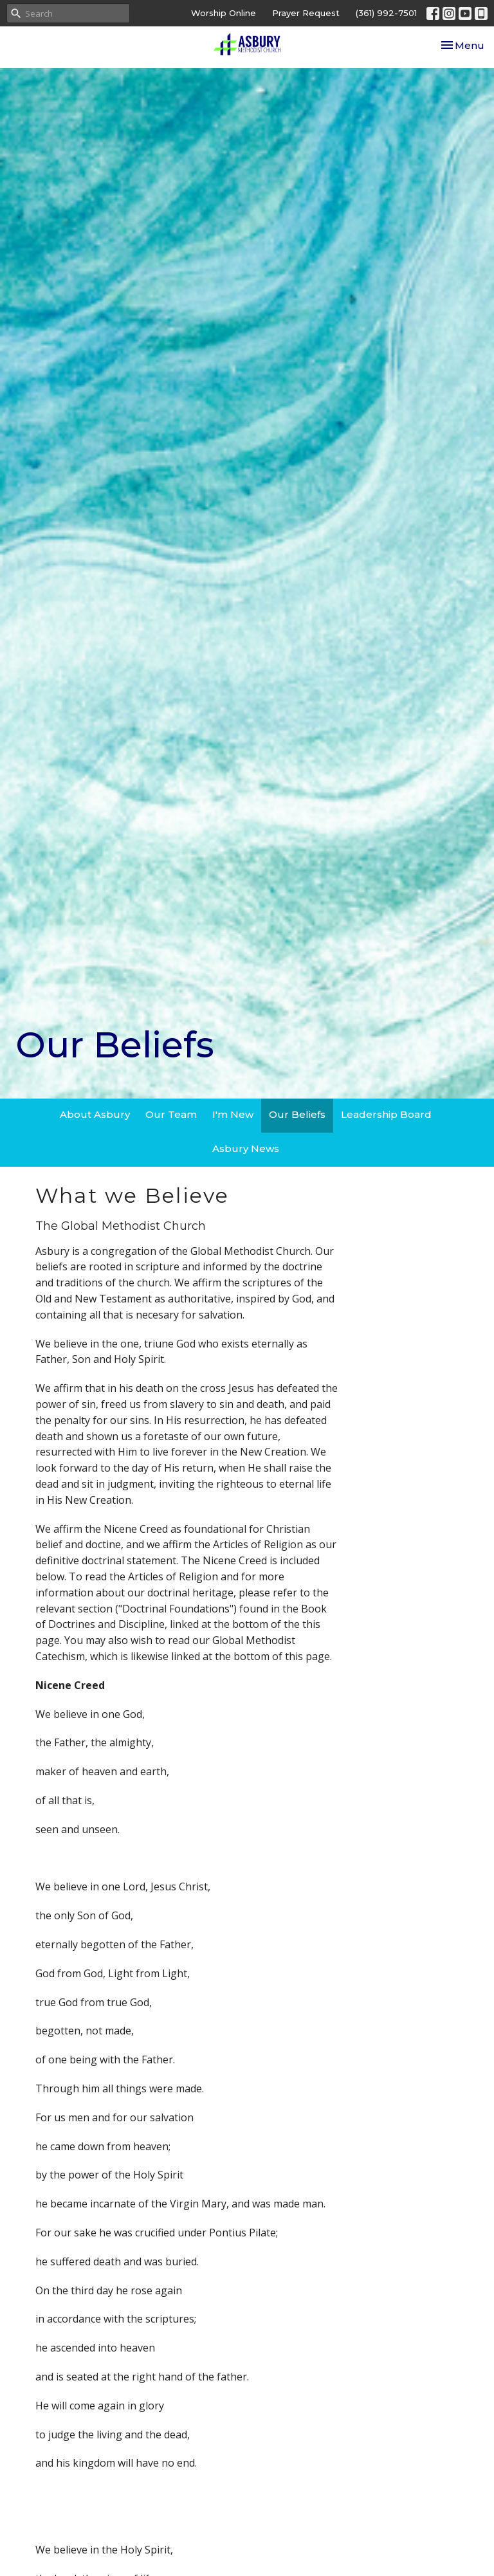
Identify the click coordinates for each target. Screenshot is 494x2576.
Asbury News (245, 1148)
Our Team (171, 1114)
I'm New (232, 1114)
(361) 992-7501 (386, 13)
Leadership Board (386, 1114)
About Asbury (95, 1114)
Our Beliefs (297, 1114)
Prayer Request (306, 13)
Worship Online (223, 13)
